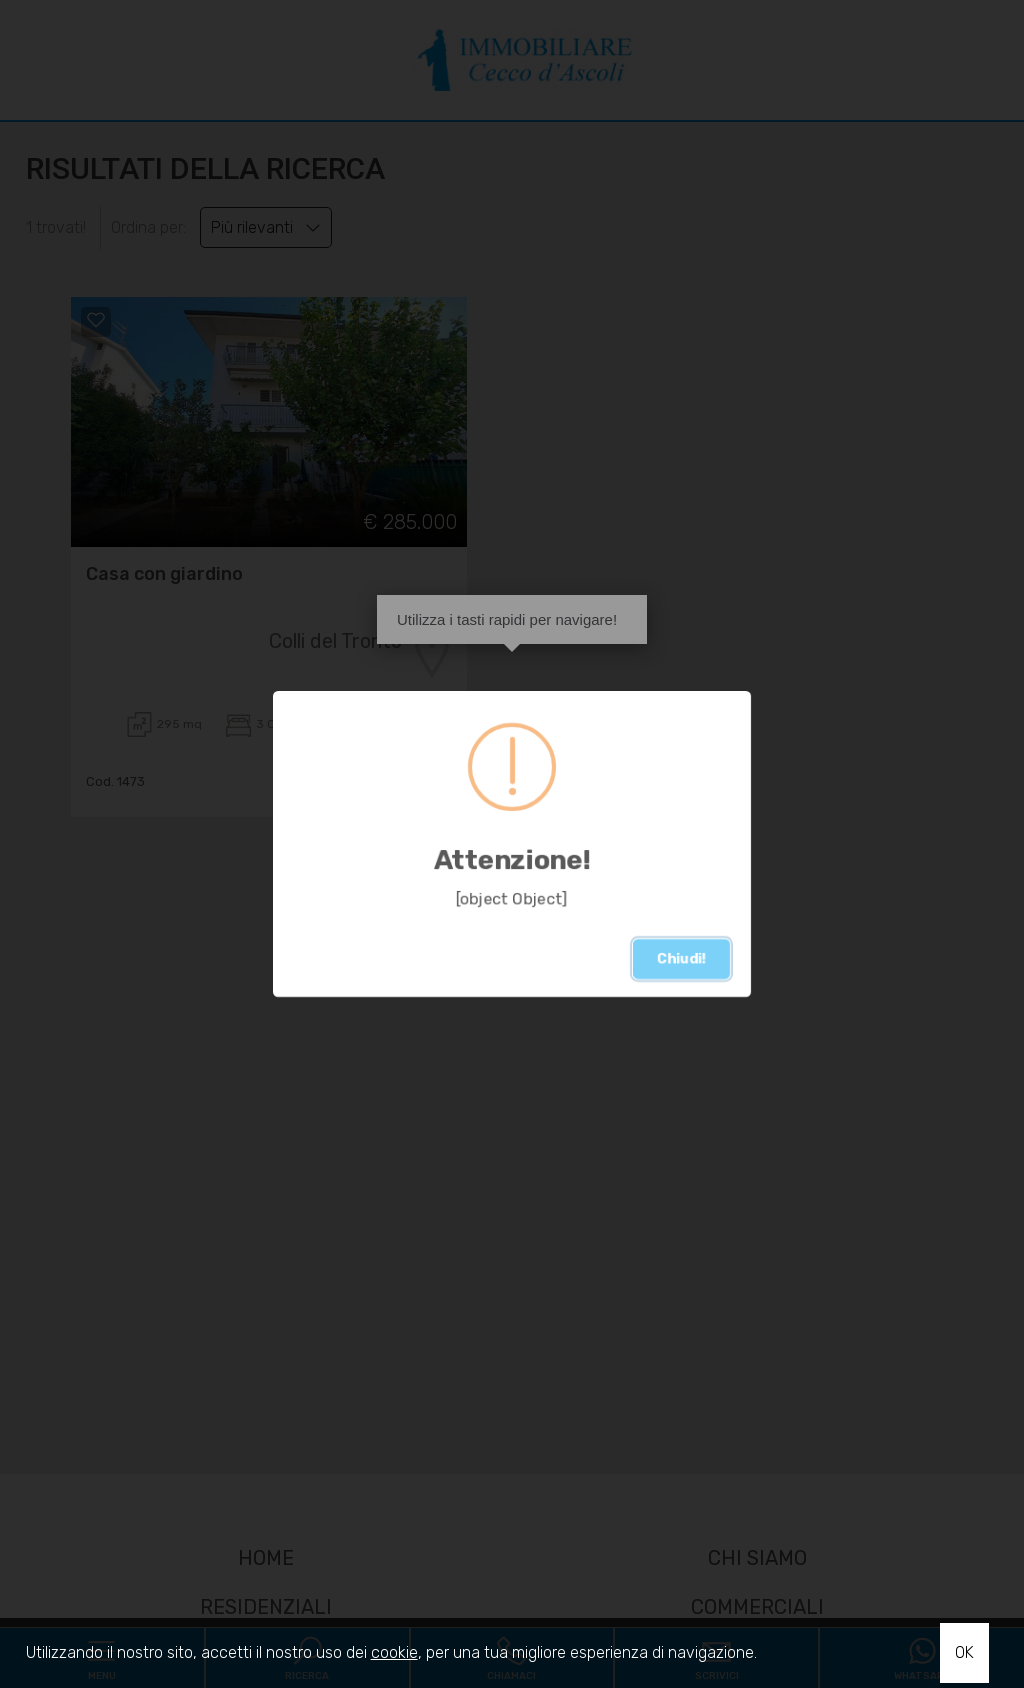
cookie (394, 1652)
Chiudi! (681, 958)
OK (964, 1652)
